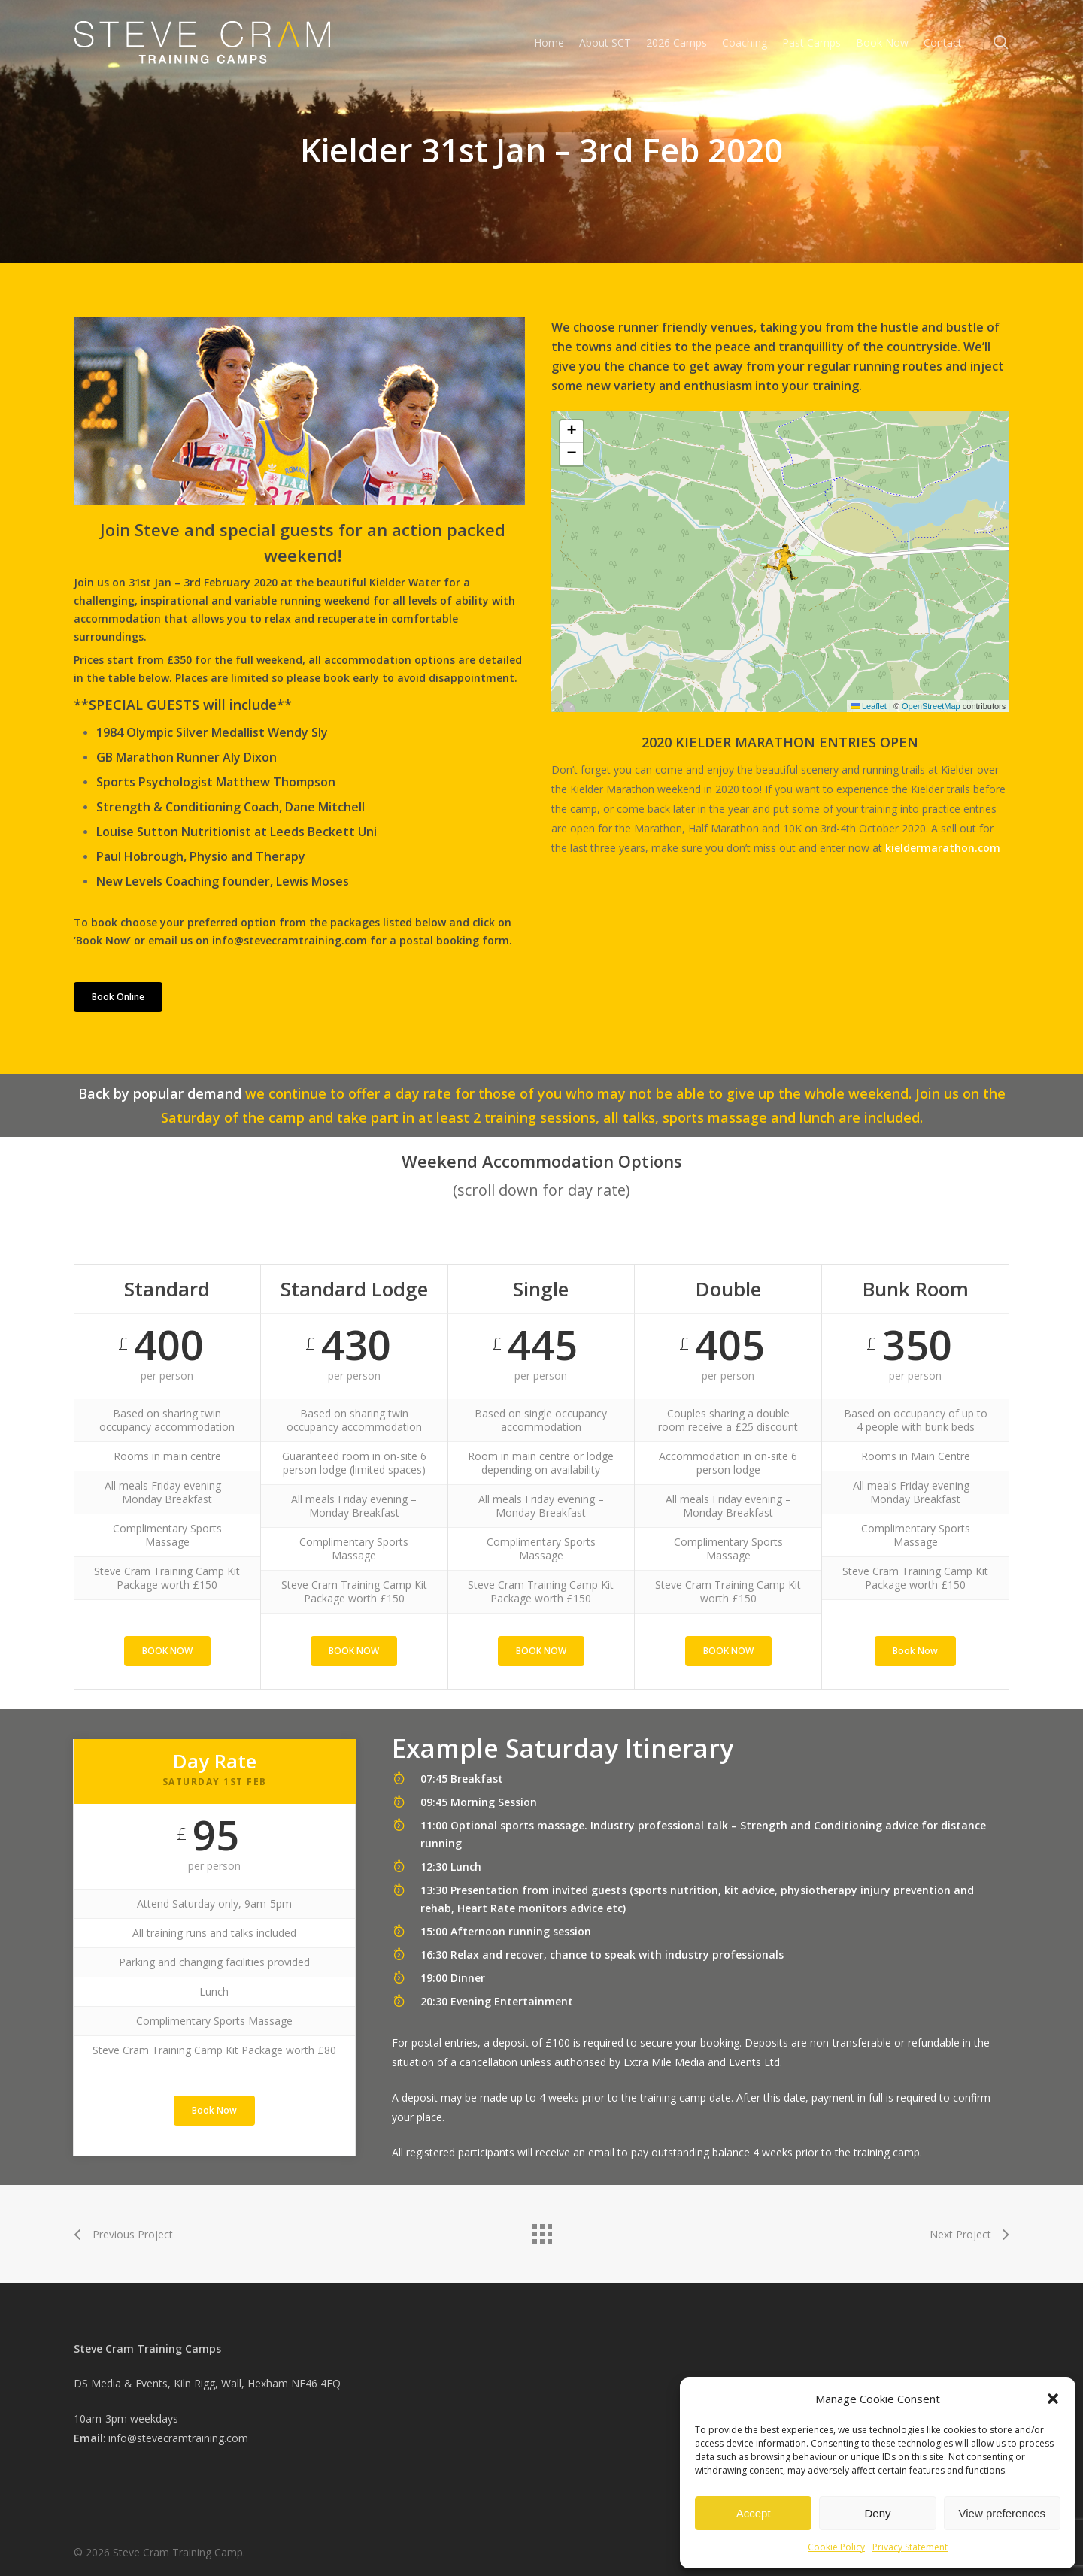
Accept (753, 2513)
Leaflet (869, 706)
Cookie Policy (836, 2547)
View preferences (1002, 2513)
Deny (877, 2513)
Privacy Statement (910, 2547)
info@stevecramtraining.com (178, 2438)
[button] (1052, 2398)
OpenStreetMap (931, 706)
